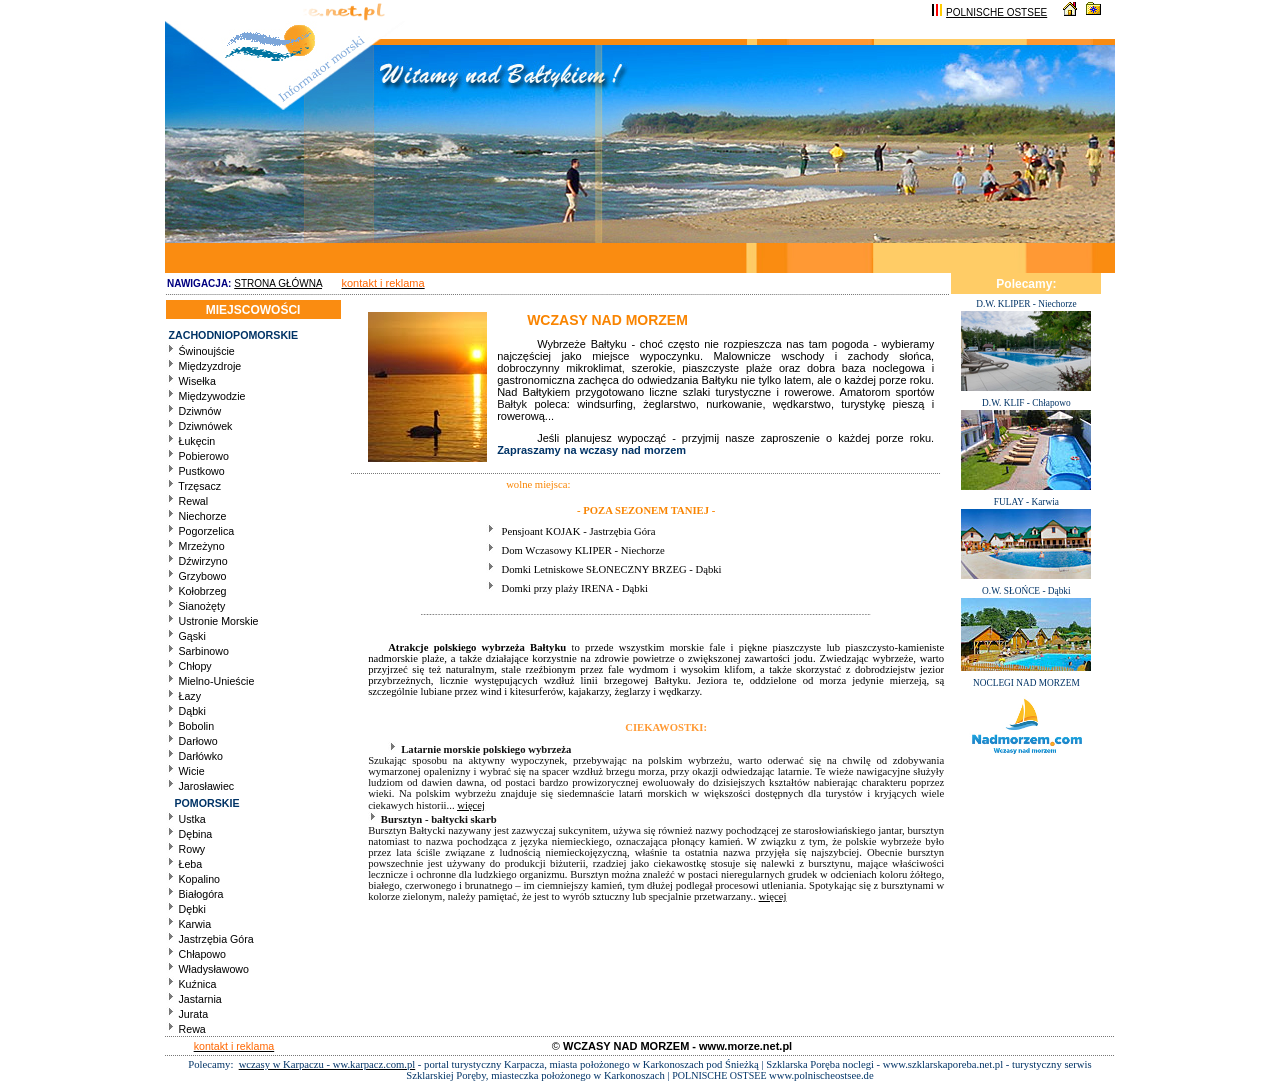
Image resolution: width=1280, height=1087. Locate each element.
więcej (471, 805)
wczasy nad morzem (633, 450)
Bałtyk (512, 404)
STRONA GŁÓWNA (278, 283)
